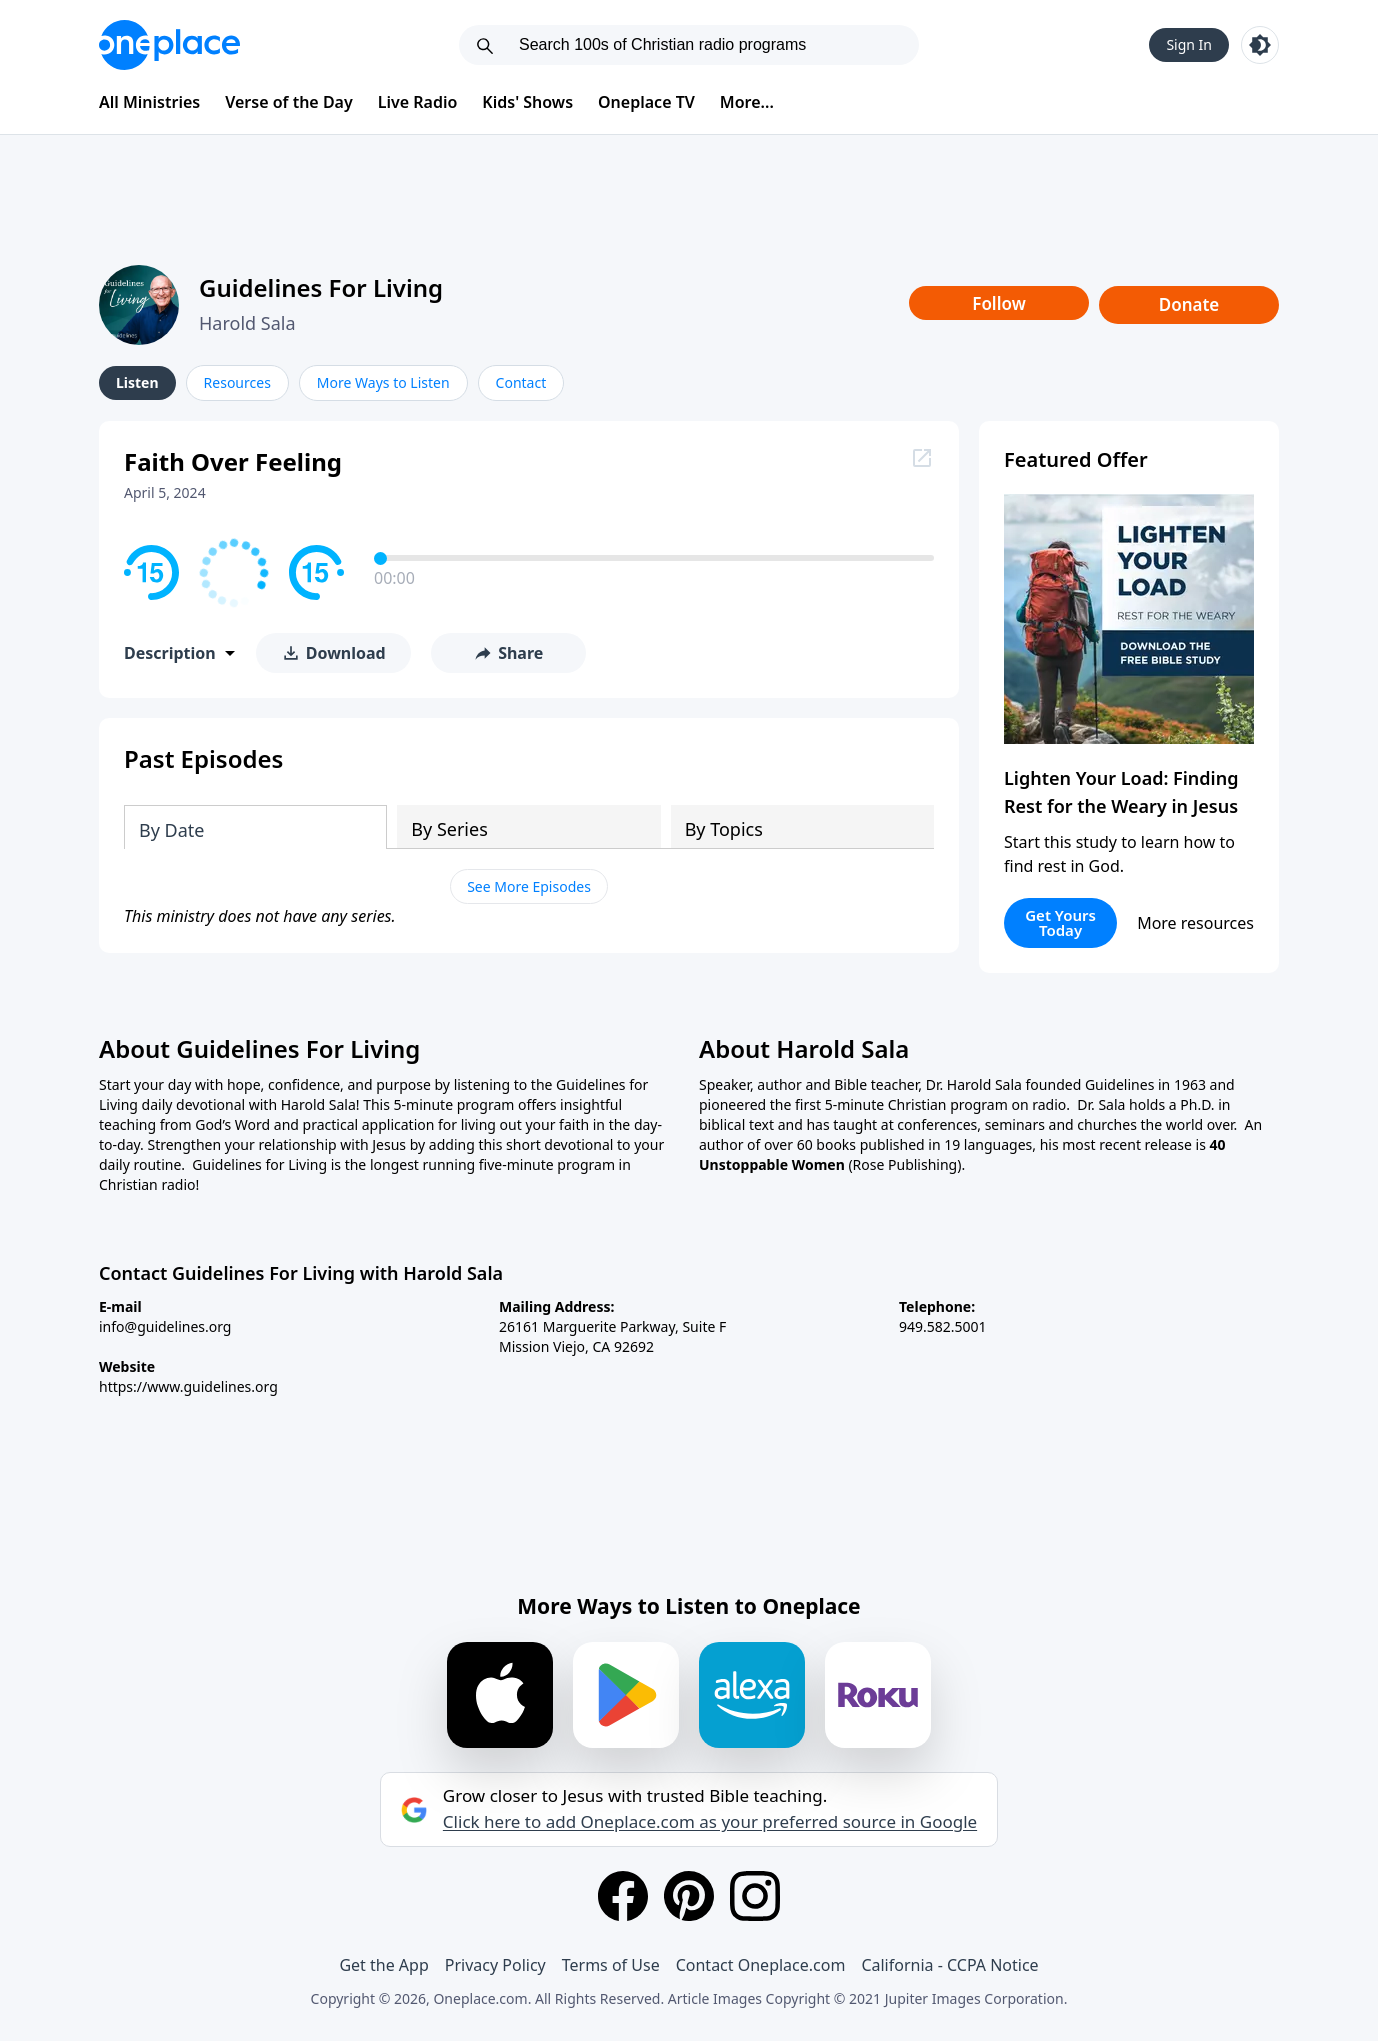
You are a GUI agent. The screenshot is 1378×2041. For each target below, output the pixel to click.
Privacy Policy (495, 1965)
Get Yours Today (1060, 922)
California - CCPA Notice (949, 1965)
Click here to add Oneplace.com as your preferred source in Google (710, 1822)
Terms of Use (611, 1965)
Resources (237, 382)
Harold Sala (247, 323)
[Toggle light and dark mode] (1260, 45)
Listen (137, 382)
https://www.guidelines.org (188, 1386)
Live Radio (418, 102)
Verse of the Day (289, 102)
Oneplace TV (646, 102)
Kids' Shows (527, 102)
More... (747, 102)
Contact (521, 382)
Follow (999, 303)
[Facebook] (623, 1896)
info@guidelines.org (165, 1326)
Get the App (383, 1965)
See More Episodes (529, 886)
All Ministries (149, 102)
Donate (1189, 304)
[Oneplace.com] (169, 45)
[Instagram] (755, 1896)
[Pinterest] (689, 1896)
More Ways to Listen (383, 382)
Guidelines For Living (321, 287)
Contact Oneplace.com (761, 1965)
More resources (1195, 923)
